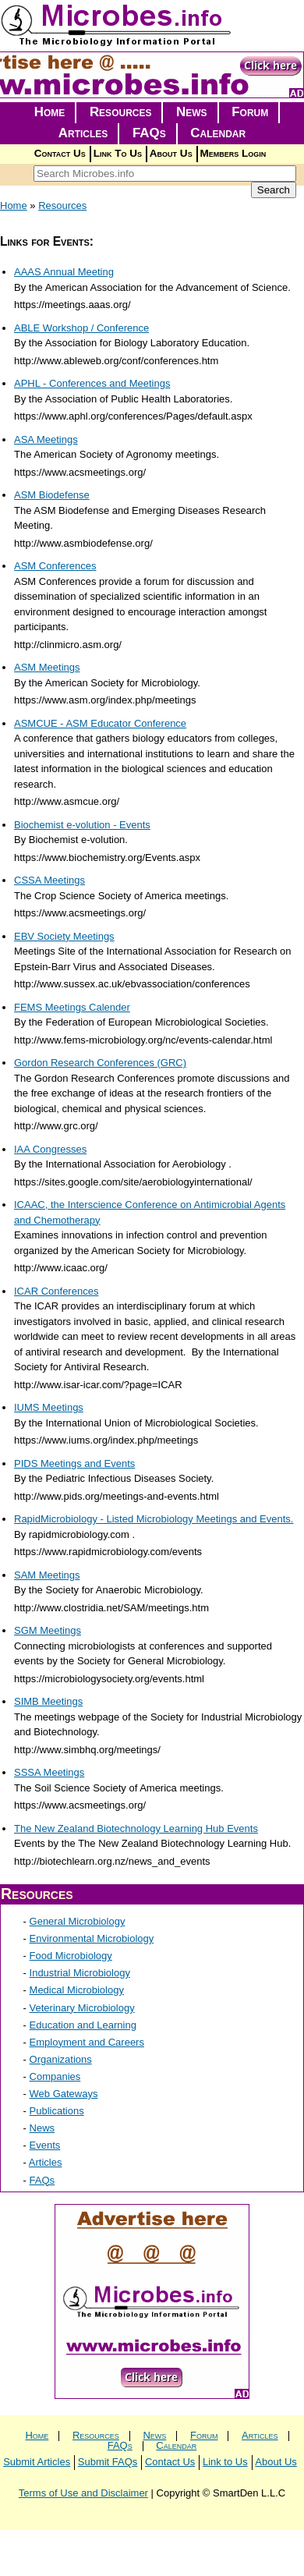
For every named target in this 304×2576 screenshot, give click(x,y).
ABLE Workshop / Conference (81, 328)
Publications (57, 2111)
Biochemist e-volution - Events (82, 825)
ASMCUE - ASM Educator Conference (100, 723)
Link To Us (118, 153)
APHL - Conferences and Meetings (92, 383)
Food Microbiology (71, 1955)
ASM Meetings (47, 667)
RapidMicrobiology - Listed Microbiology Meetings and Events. (153, 1519)
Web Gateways (64, 2093)
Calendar (218, 133)
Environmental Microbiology (92, 1938)
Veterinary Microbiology (82, 2008)
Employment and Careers (87, 2042)
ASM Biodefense (52, 495)
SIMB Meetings (48, 1701)
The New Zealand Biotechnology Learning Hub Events (136, 1828)
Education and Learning (83, 2025)
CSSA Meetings (49, 880)
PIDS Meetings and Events (74, 1463)
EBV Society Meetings (64, 936)
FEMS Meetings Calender (72, 1007)
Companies (55, 2076)
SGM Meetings (47, 1630)
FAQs (149, 133)
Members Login (233, 153)
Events (45, 2145)
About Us (171, 153)
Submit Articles (36, 2462)
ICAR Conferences (56, 1291)
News (191, 112)
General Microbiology (77, 1921)
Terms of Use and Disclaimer (83, 2493)
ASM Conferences (55, 566)
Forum (250, 112)
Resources (121, 112)
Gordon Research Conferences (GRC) (100, 1062)
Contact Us (60, 153)
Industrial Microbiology (80, 1973)
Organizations (61, 2059)
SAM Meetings (47, 1575)
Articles (83, 133)
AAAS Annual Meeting (64, 272)
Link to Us (225, 2462)
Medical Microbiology (77, 1990)
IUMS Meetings (48, 1407)
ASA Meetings (46, 439)
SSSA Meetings (49, 1772)
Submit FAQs (108, 2462)
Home (49, 112)
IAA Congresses (50, 1149)
